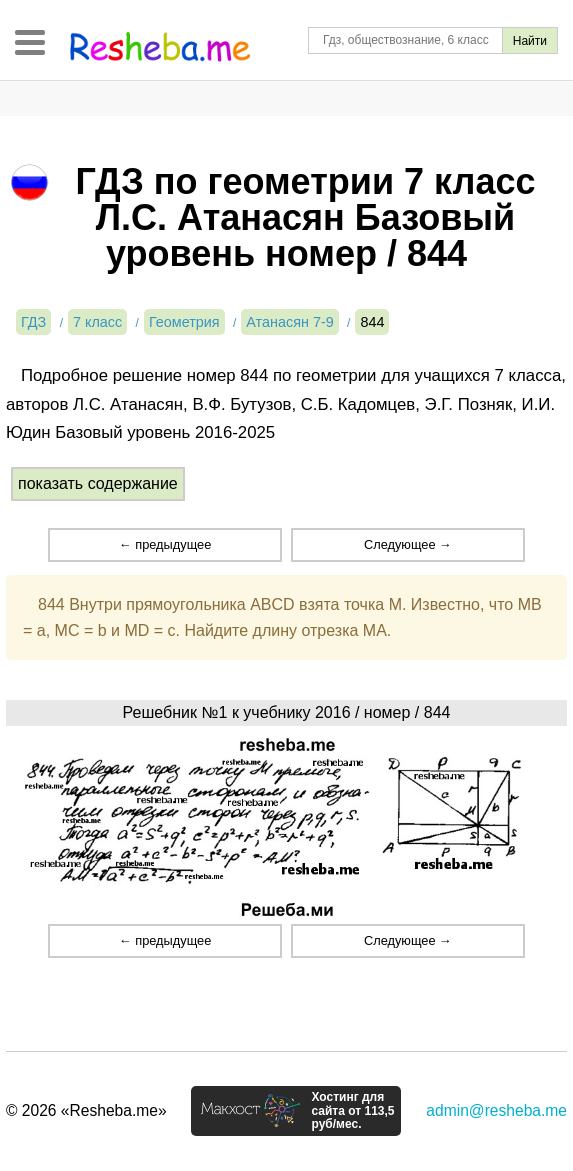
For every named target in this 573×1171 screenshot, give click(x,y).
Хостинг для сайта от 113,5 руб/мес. (352, 1111)
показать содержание (98, 483)
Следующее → (408, 544)
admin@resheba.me (496, 1110)
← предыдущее (165, 544)
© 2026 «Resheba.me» (86, 1110)
